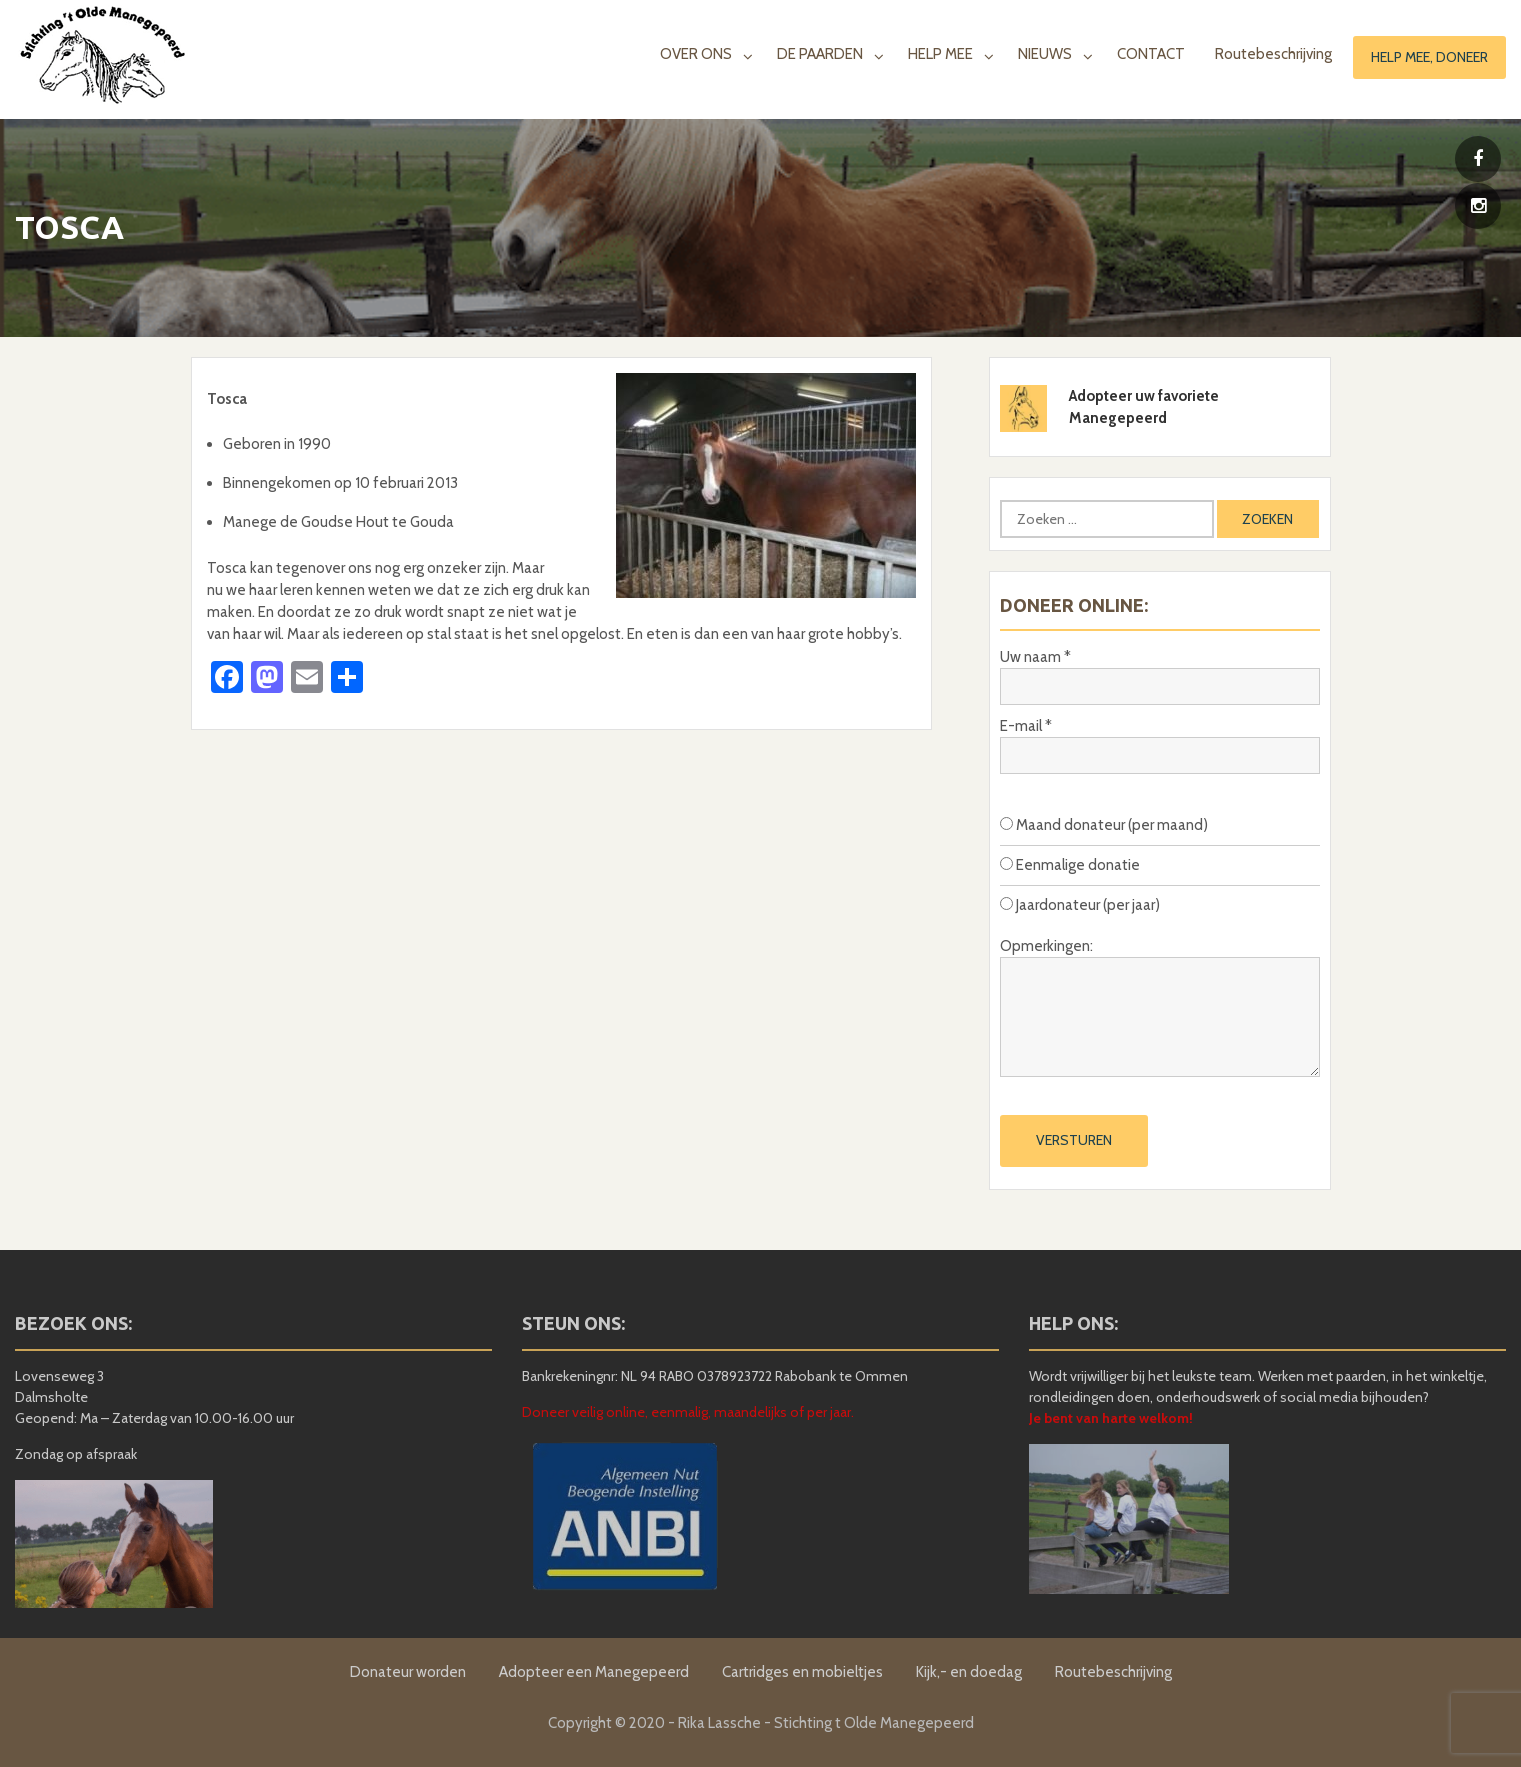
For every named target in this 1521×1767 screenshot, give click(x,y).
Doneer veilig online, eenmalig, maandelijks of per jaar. (688, 1412)
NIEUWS (1045, 54)
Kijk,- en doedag (969, 1672)
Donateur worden (408, 1672)
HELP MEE (940, 54)
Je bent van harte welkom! (1111, 1418)
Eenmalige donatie (1070, 865)
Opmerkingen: (1046, 946)
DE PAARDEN (820, 54)
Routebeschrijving (1273, 54)
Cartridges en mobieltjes (802, 1672)
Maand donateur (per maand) (1104, 825)
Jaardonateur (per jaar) (1080, 905)
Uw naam (1035, 657)
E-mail (1026, 726)
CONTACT (1151, 54)
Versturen (1074, 1140)
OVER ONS (696, 54)
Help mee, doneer (1429, 57)
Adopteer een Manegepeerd (594, 1672)
